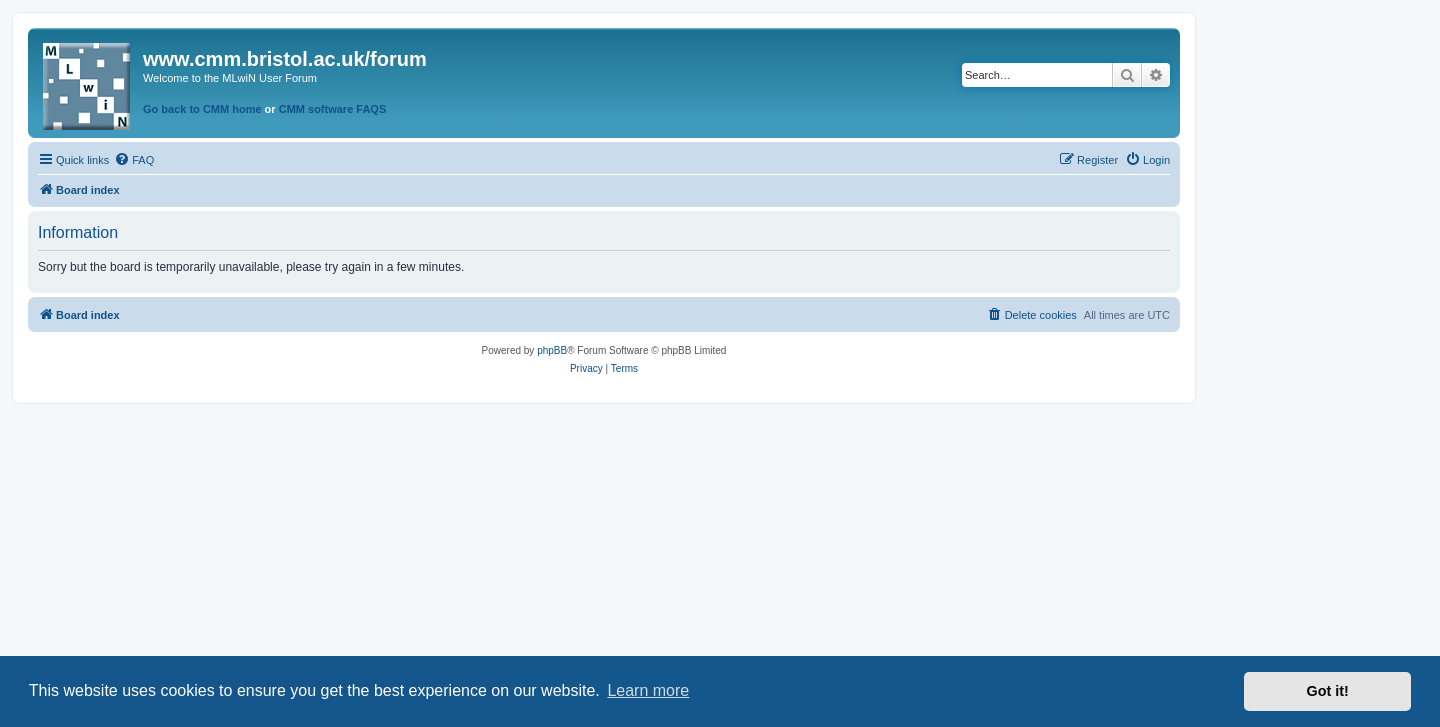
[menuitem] (134, 160)
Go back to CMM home (202, 109)
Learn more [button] (648, 690)
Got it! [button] (1328, 691)
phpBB (552, 350)
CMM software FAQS (333, 109)
